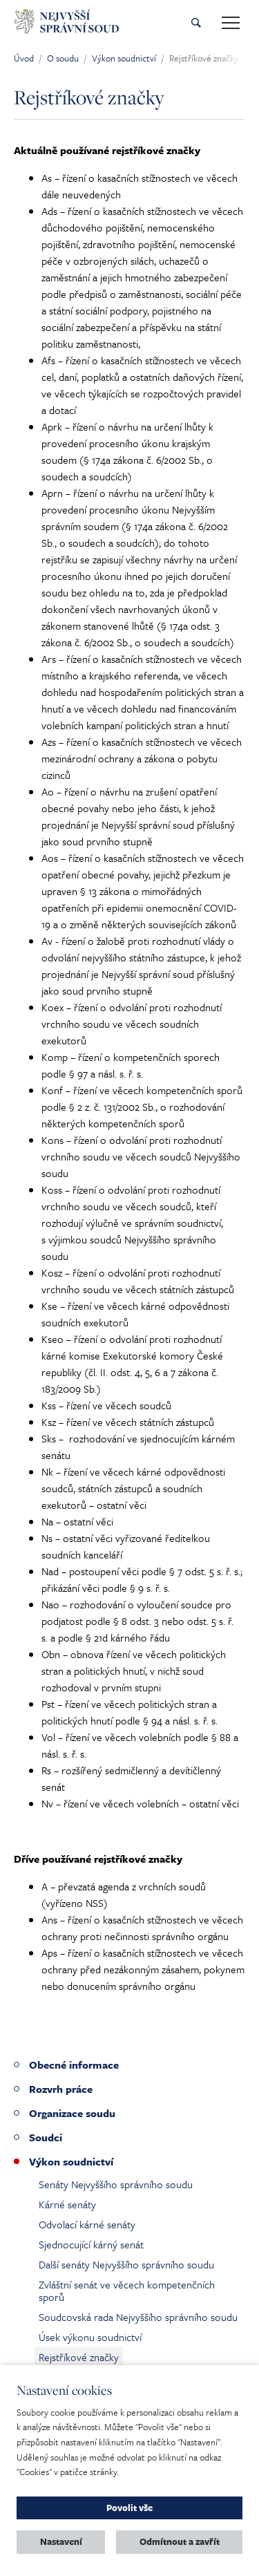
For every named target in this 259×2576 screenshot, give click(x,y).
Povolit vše (129, 2507)
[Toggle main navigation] (230, 22)
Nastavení (61, 2541)
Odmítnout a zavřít (180, 2541)
